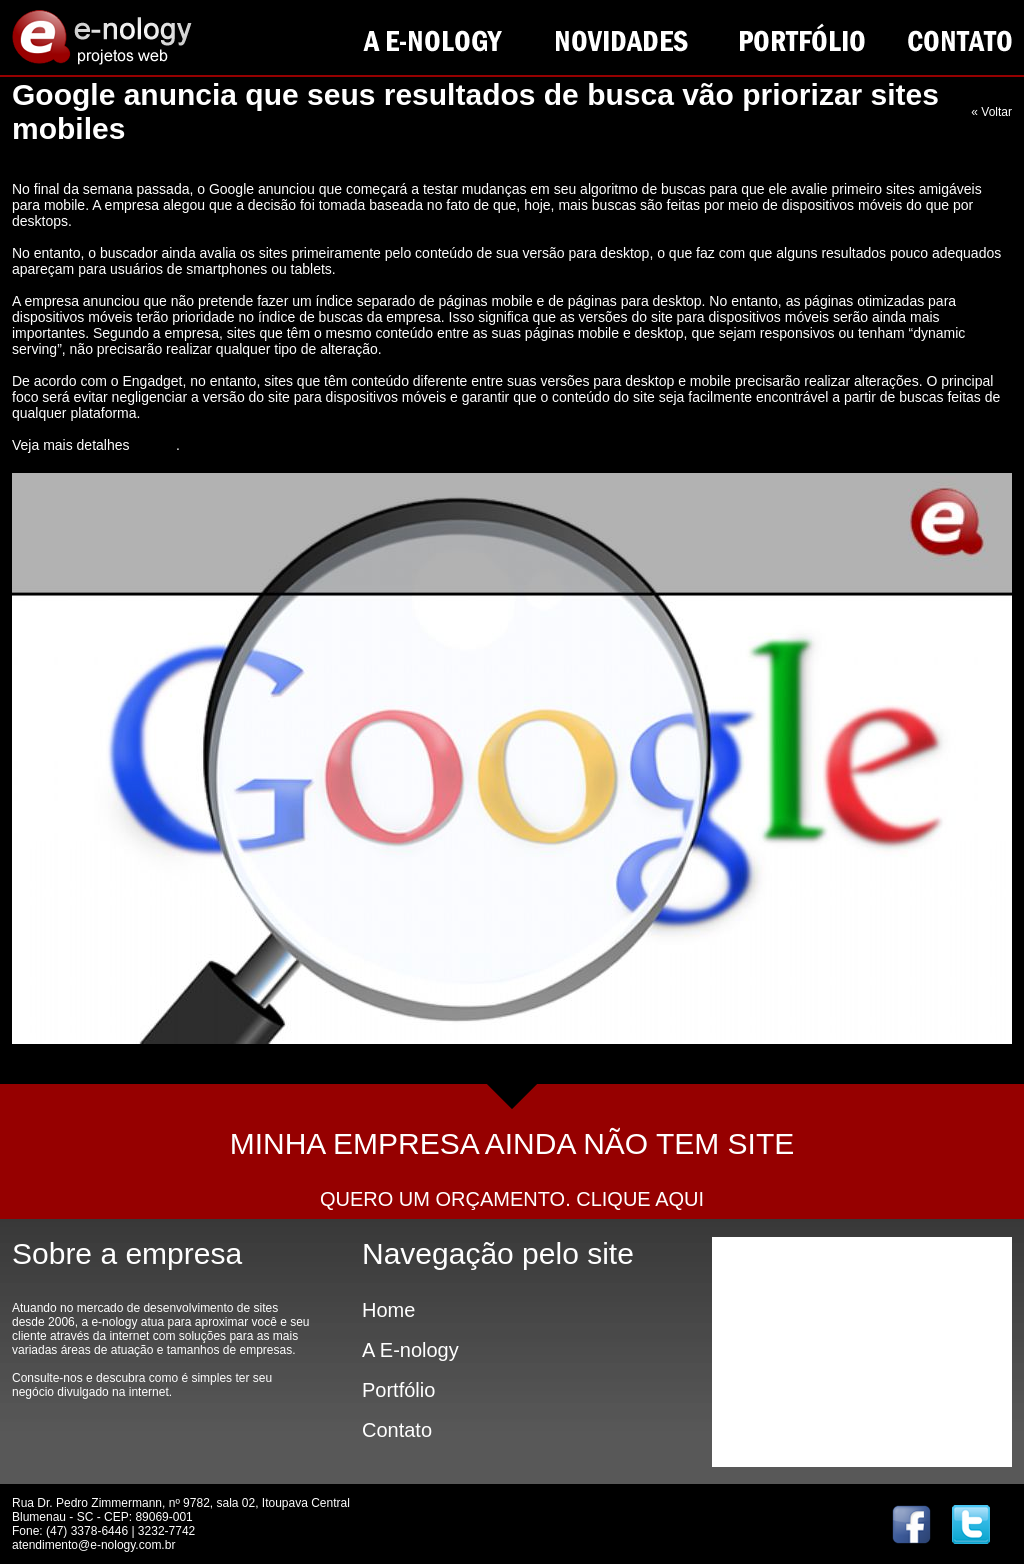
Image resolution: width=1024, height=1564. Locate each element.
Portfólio (398, 1390)
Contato (397, 1430)
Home (388, 1310)
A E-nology (410, 1350)
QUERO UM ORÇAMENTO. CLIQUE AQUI (512, 1199)
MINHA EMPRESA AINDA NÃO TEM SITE (512, 1143)
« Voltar (991, 112)
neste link (154, 446)
